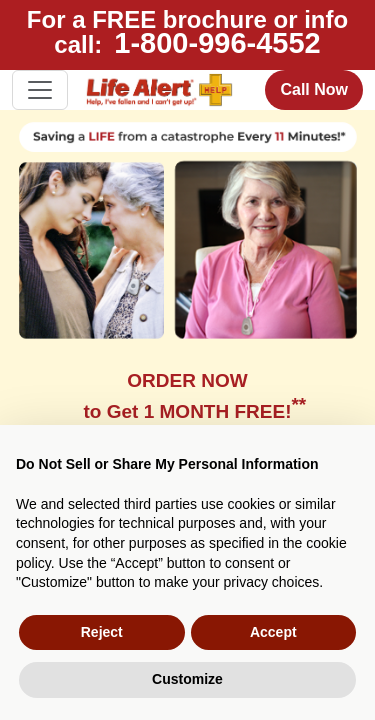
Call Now (314, 89)
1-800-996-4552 (217, 43)
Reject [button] (102, 632)
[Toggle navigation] (40, 90)
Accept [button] (273, 632)
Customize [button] (187, 679)
